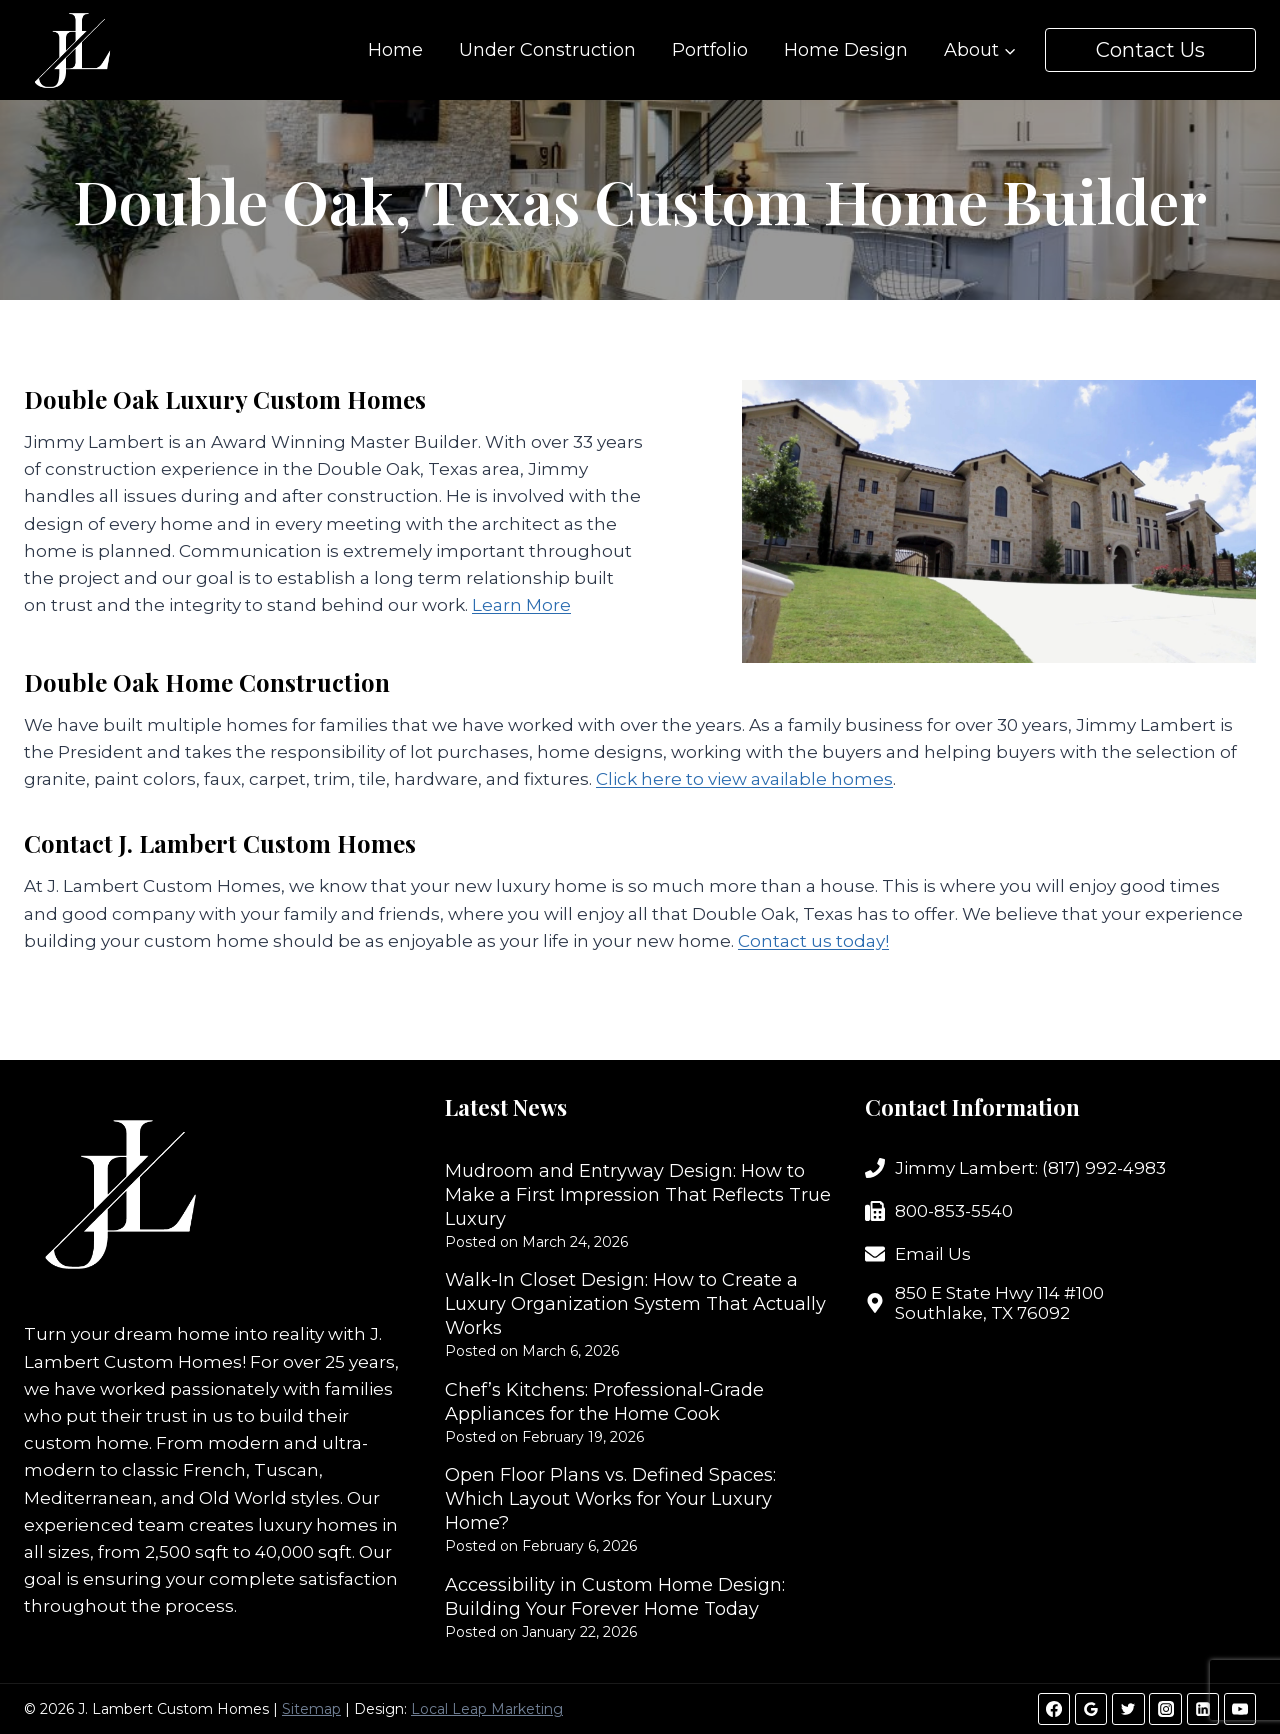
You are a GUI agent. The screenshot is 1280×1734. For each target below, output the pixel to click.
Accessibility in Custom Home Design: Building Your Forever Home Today (615, 1597)
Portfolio (710, 50)
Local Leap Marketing (487, 1709)
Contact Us (1150, 50)
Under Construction (547, 50)
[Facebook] (1054, 1709)
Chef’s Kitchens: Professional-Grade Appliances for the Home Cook (604, 1402)
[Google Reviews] (1091, 1709)
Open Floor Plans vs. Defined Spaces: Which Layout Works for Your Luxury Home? (610, 1499)
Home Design (846, 50)
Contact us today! (813, 941)
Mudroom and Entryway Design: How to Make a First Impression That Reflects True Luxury (638, 1195)
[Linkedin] (1203, 1709)
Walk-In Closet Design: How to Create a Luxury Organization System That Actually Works (635, 1304)
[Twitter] (1128, 1709)
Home (395, 50)
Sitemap (311, 1709)
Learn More (521, 605)
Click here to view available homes (744, 779)
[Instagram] (1165, 1709)
